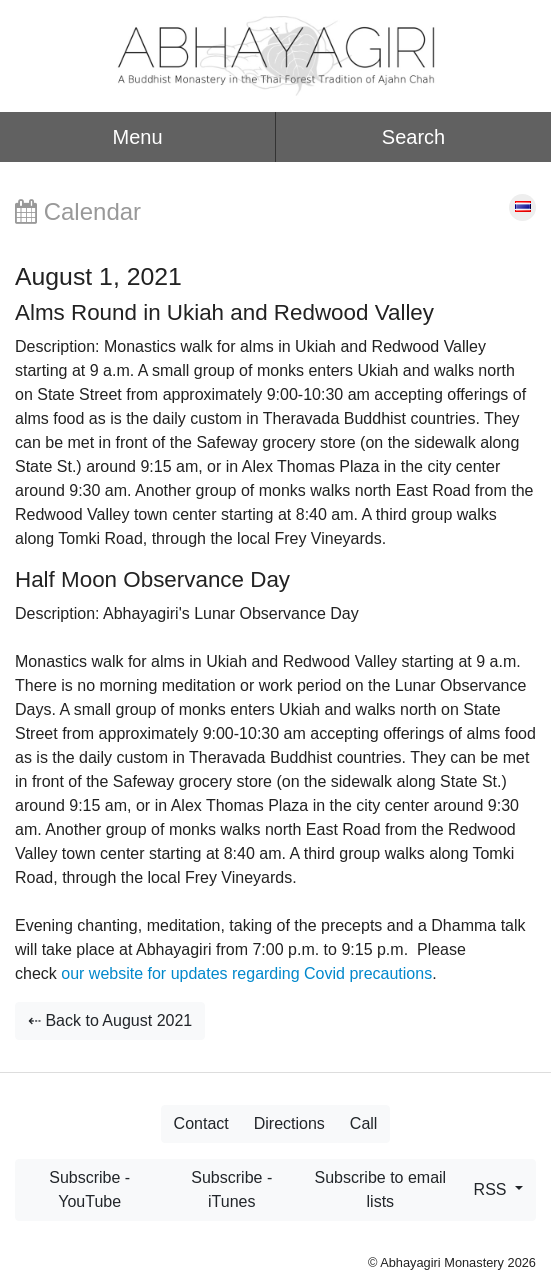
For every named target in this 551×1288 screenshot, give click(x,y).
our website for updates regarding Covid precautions (246, 973)
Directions (289, 1123)
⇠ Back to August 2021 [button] (110, 1020)
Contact (201, 1123)
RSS (492, 1189)
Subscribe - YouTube (89, 1189)
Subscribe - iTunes (231, 1189)
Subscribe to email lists (381, 1189)
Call (364, 1123)
